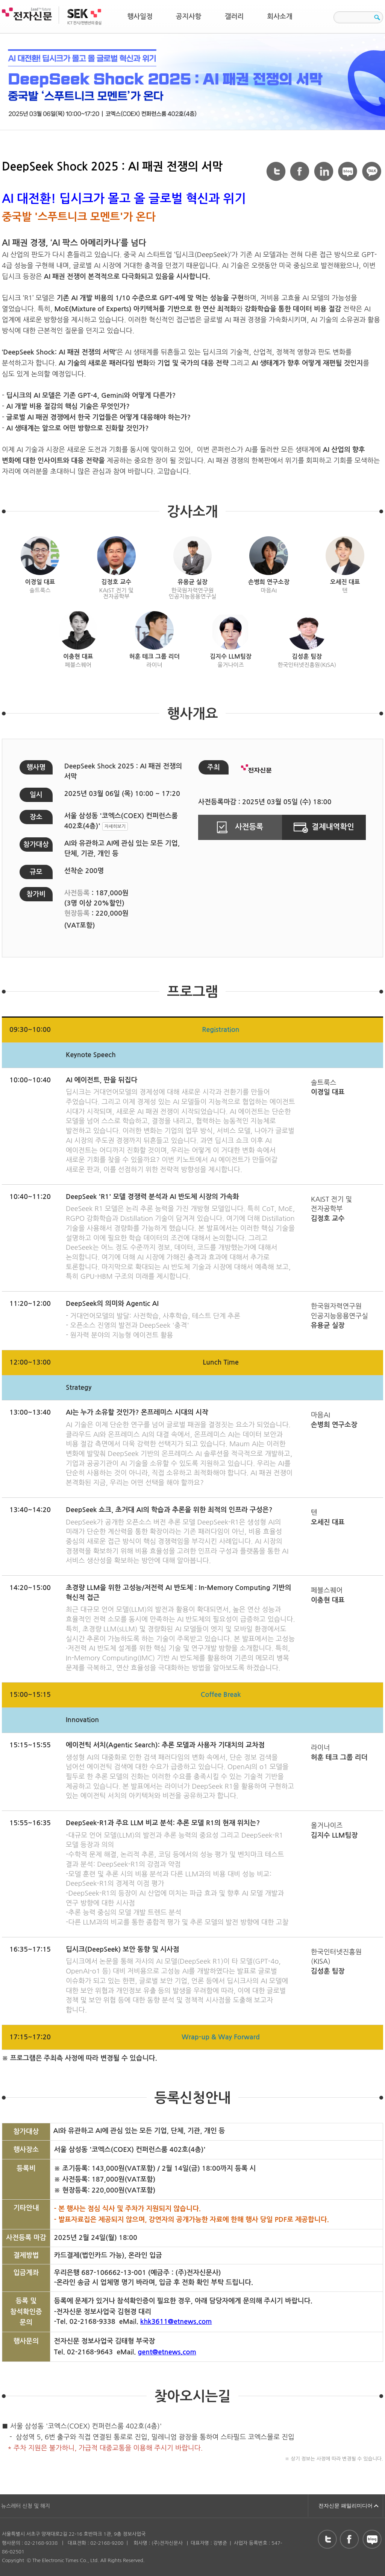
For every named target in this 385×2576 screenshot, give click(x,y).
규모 (36, 872)
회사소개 (280, 16)
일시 (36, 794)
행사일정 (140, 16)
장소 (36, 817)
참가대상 (36, 844)
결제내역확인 (324, 827)
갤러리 (234, 16)
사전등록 (240, 827)
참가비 (35, 894)
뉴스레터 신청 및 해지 (25, 2506)
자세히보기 (115, 826)
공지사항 (189, 16)
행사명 (35, 767)
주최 (213, 767)
